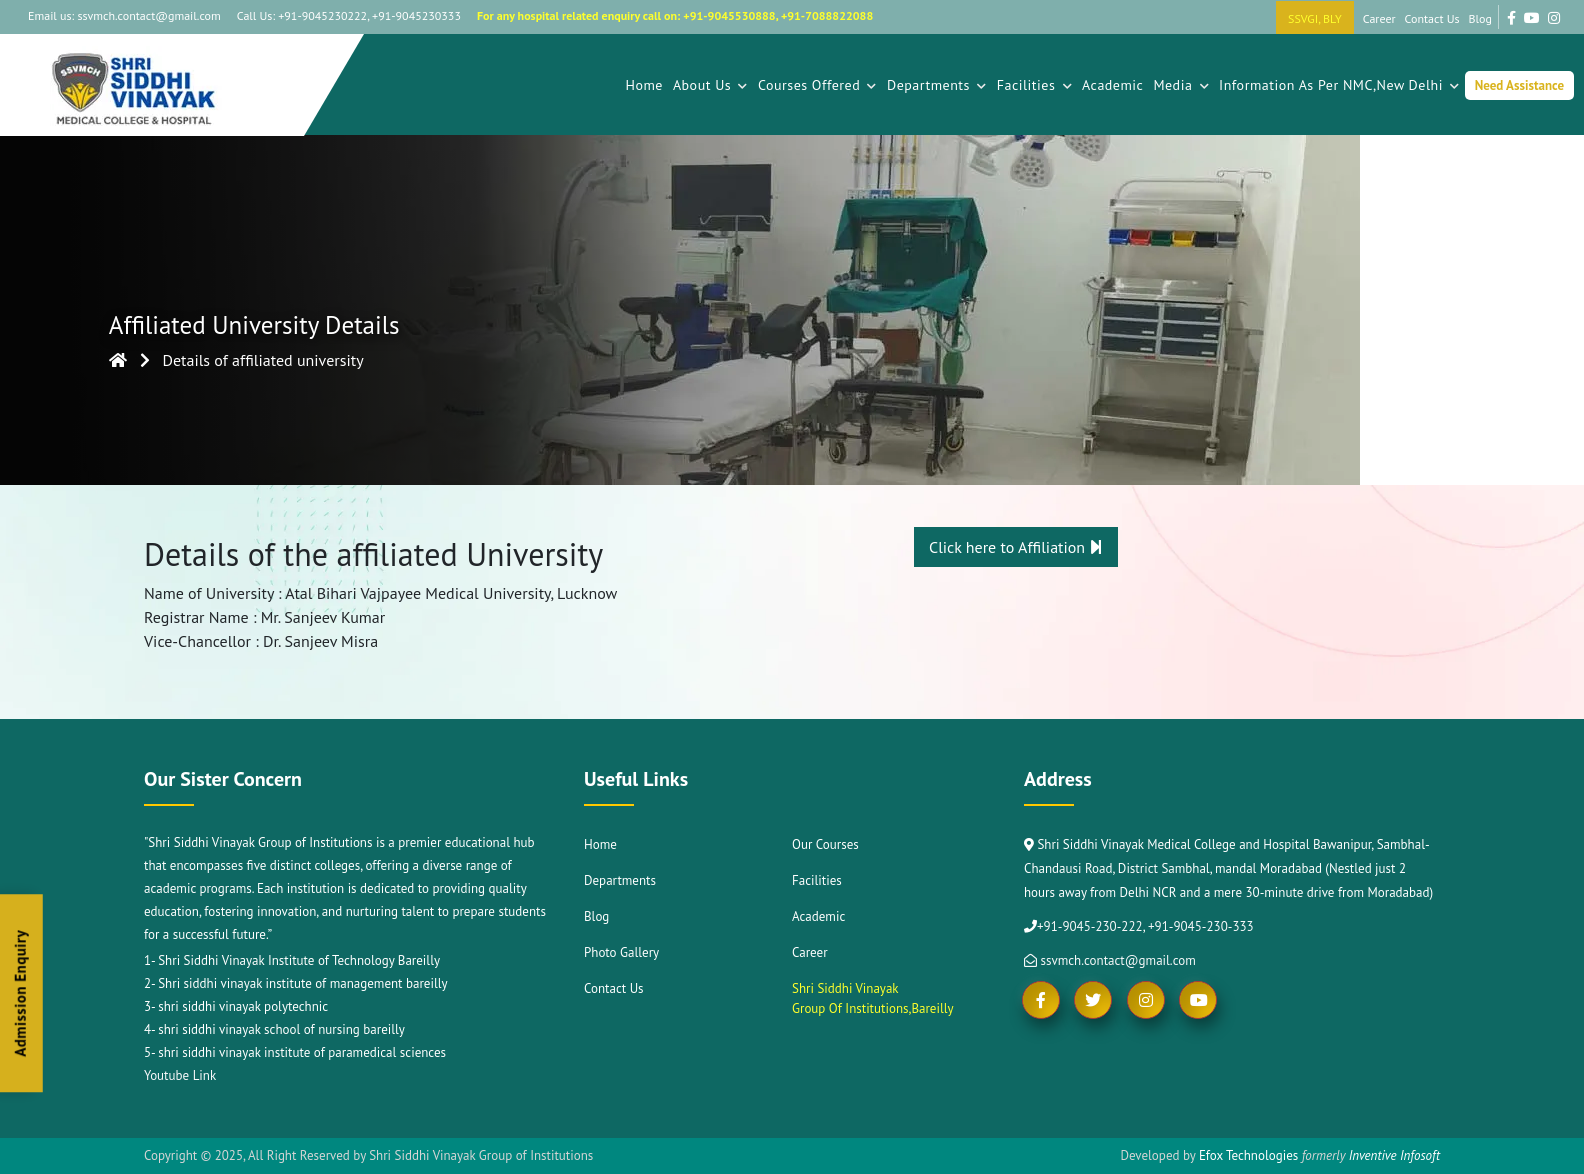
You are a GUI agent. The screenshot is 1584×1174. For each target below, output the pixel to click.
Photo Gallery (621, 952)
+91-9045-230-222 (1090, 926)
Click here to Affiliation (1016, 547)
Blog (1480, 18)
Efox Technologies (1248, 1155)
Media (1181, 85)
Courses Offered (817, 85)
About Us (710, 85)
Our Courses (825, 844)
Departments (937, 85)
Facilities (1034, 85)
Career (1379, 18)
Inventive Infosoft (1394, 1155)
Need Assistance (1519, 85)
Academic (1112, 85)
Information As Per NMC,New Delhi (1339, 85)
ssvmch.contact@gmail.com (1110, 960)
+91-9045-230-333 (1201, 926)
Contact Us (1432, 18)
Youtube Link (180, 1075)
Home (643, 85)
